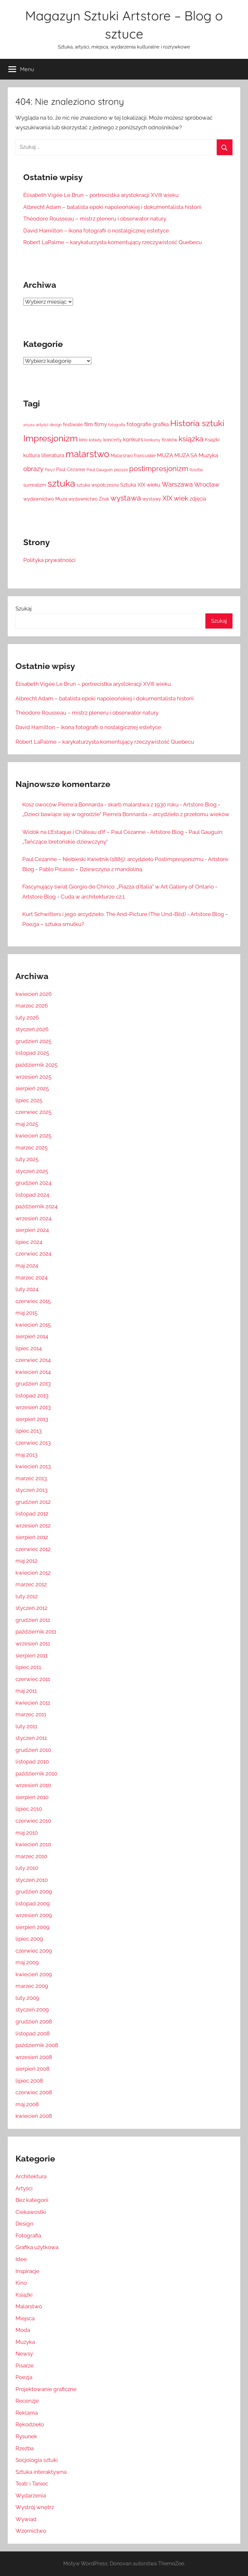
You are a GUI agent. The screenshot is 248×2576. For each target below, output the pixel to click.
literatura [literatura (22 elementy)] (52, 455)
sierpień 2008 (32, 2068)
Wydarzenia (31, 2495)
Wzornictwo (31, 2530)
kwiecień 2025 (33, 1135)
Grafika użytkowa (37, 2247)
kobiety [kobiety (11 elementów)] (95, 440)
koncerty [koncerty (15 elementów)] (112, 439)
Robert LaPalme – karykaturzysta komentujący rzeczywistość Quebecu (112, 242)
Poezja (24, 2377)
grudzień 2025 (33, 1041)
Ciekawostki (31, 2212)
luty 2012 (27, 1596)
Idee (21, 2259)
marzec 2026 (32, 1005)
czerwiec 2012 (33, 1549)
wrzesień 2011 (33, 1643)
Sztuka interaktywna (41, 2472)
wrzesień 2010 (33, 1785)
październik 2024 (36, 1206)
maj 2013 (26, 1454)
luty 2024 (27, 1289)
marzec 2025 (31, 1147)
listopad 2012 (32, 1513)
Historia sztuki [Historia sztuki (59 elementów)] (197, 423)
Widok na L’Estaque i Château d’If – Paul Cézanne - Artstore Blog (103, 832)
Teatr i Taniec (32, 2483)
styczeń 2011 (31, 1738)
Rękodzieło (30, 2424)
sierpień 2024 (32, 1230)
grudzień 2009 (34, 1891)
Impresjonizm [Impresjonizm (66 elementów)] (50, 438)
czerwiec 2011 (33, 1679)
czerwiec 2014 (33, 1360)
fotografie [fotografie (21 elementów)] (139, 424)
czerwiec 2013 (33, 1442)
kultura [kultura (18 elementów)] (31, 455)
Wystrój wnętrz (35, 2507)
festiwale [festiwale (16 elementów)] (73, 424)
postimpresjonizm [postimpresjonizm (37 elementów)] (158, 468)
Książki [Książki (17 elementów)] (212, 440)
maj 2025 (27, 1124)
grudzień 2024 (33, 1183)
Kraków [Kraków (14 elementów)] (169, 439)
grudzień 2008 (34, 2021)
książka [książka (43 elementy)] (191, 438)
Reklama (27, 2412)
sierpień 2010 (32, 1797)
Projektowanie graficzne (46, 2389)
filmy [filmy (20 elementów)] (100, 424)
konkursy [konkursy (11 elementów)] (152, 440)
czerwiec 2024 (33, 1253)
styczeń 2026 (32, 1029)
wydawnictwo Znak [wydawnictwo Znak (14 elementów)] (88, 498)
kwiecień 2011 (33, 1702)
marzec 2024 (31, 1277)
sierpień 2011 (31, 1655)
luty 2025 (27, 1159)
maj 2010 (27, 1832)
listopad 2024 (32, 1194)
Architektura (31, 2176)
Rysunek (26, 2436)
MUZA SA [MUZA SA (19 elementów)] (185, 455)
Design (24, 2223)
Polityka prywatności (49, 560)
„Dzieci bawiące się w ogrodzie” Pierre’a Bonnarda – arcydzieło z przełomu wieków (125, 814)
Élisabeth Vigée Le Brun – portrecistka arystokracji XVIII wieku (101, 195)
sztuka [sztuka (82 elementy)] (61, 483)
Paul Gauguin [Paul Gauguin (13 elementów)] (100, 469)
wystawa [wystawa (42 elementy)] (125, 497)
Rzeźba (25, 2448)
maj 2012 (26, 1560)
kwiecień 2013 (33, 1466)
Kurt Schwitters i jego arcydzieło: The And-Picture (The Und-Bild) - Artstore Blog (123, 914)
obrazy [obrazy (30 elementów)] (33, 469)
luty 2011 (26, 1726)
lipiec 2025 (29, 1100)
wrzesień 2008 (34, 2057)
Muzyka (25, 2342)
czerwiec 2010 (33, 1820)
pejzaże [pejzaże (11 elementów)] (121, 470)
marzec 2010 (31, 1856)
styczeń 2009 (32, 2009)
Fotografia (28, 2235)
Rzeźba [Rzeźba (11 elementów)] (196, 470)
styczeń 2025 (32, 1171)
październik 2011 (36, 1631)
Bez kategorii (32, 2200)
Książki (24, 2294)
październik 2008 (37, 2045)
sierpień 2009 (32, 1927)
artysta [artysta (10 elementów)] (29, 425)
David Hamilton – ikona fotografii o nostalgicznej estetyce (96, 230)
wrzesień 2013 (33, 1407)
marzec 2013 (31, 1478)
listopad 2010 (32, 1761)
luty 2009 (27, 1998)
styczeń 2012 (31, 1608)
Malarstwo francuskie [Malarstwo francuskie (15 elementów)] (133, 455)
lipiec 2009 (29, 1938)
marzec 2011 (31, 1714)
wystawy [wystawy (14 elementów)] (151, 498)
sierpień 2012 (32, 1537)
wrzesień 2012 (33, 1525)
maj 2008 (27, 2104)
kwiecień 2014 (33, 1372)
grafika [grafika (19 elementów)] (161, 424)
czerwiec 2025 (33, 1112)
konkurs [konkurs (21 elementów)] (133, 439)
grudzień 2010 (33, 1750)
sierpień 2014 (32, 1336)
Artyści (24, 2188)
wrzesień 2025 (33, 1076)
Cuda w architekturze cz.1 (93, 896)
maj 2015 (26, 1313)
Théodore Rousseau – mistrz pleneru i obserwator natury (94, 218)
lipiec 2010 (29, 1808)
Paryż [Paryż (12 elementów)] (50, 470)
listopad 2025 (32, 1053)
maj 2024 (27, 1265)
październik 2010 (36, 1773)
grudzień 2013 (33, 1383)
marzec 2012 (31, 1584)
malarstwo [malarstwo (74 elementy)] (87, 453)
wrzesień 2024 (33, 1218)
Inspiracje (27, 2271)
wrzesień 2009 (34, 1915)
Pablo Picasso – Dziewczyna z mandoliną (90, 869)
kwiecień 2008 (34, 2116)
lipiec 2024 (29, 1242)
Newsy (24, 2353)
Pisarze (25, 2365)
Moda (23, 2330)
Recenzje (27, 2401)
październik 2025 (36, 1065)
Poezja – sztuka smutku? (53, 924)
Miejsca (25, 2318)
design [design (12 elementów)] (56, 425)
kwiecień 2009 (34, 1974)
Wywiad (26, 2519)
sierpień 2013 (32, 1419)
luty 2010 (27, 1868)
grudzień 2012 (33, 1502)
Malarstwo (29, 2306)
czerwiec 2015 (33, 1301)
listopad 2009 (33, 1903)
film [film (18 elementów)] (88, 424)
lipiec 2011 (28, 1667)
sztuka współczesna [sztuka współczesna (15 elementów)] (98, 485)
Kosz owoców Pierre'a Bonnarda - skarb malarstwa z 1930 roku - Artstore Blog (119, 804)
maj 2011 (26, 1690)
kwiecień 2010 (33, 1844)
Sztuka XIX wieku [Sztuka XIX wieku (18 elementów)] (140, 485)
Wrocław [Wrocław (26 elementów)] (206, 484)
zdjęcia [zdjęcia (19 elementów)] (198, 499)
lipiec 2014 (29, 1348)
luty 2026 (27, 1017)
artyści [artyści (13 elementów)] (42, 424)
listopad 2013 (32, 1395)
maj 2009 (27, 1962)
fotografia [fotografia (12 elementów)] (116, 425)
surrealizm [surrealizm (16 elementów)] (34, 485)
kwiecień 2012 (33, 1572)
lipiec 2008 (29, 2080)
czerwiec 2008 (34, 2092)
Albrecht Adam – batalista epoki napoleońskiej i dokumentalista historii (112, 207)
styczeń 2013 (31, 1490)
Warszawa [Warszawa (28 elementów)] (177, 484)
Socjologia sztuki (37, 2460)
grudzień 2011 (33, 1620)
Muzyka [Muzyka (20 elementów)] (208, 455)
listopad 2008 (33, 2033)
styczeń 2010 (32, 1880)
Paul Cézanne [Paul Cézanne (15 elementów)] (70, 469)
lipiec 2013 (29, 1431)
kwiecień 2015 (33, 1324)
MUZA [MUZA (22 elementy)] (165, 455)
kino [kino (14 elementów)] (83, 439)
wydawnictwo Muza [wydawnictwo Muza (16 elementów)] (45, 498)
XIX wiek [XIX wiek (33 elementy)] (175, 498)
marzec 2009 (32, 1986)
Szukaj (24, 608)
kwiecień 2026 (34, 994)
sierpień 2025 (32, 1088)
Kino (21, 2283)
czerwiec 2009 (34, 1950)
